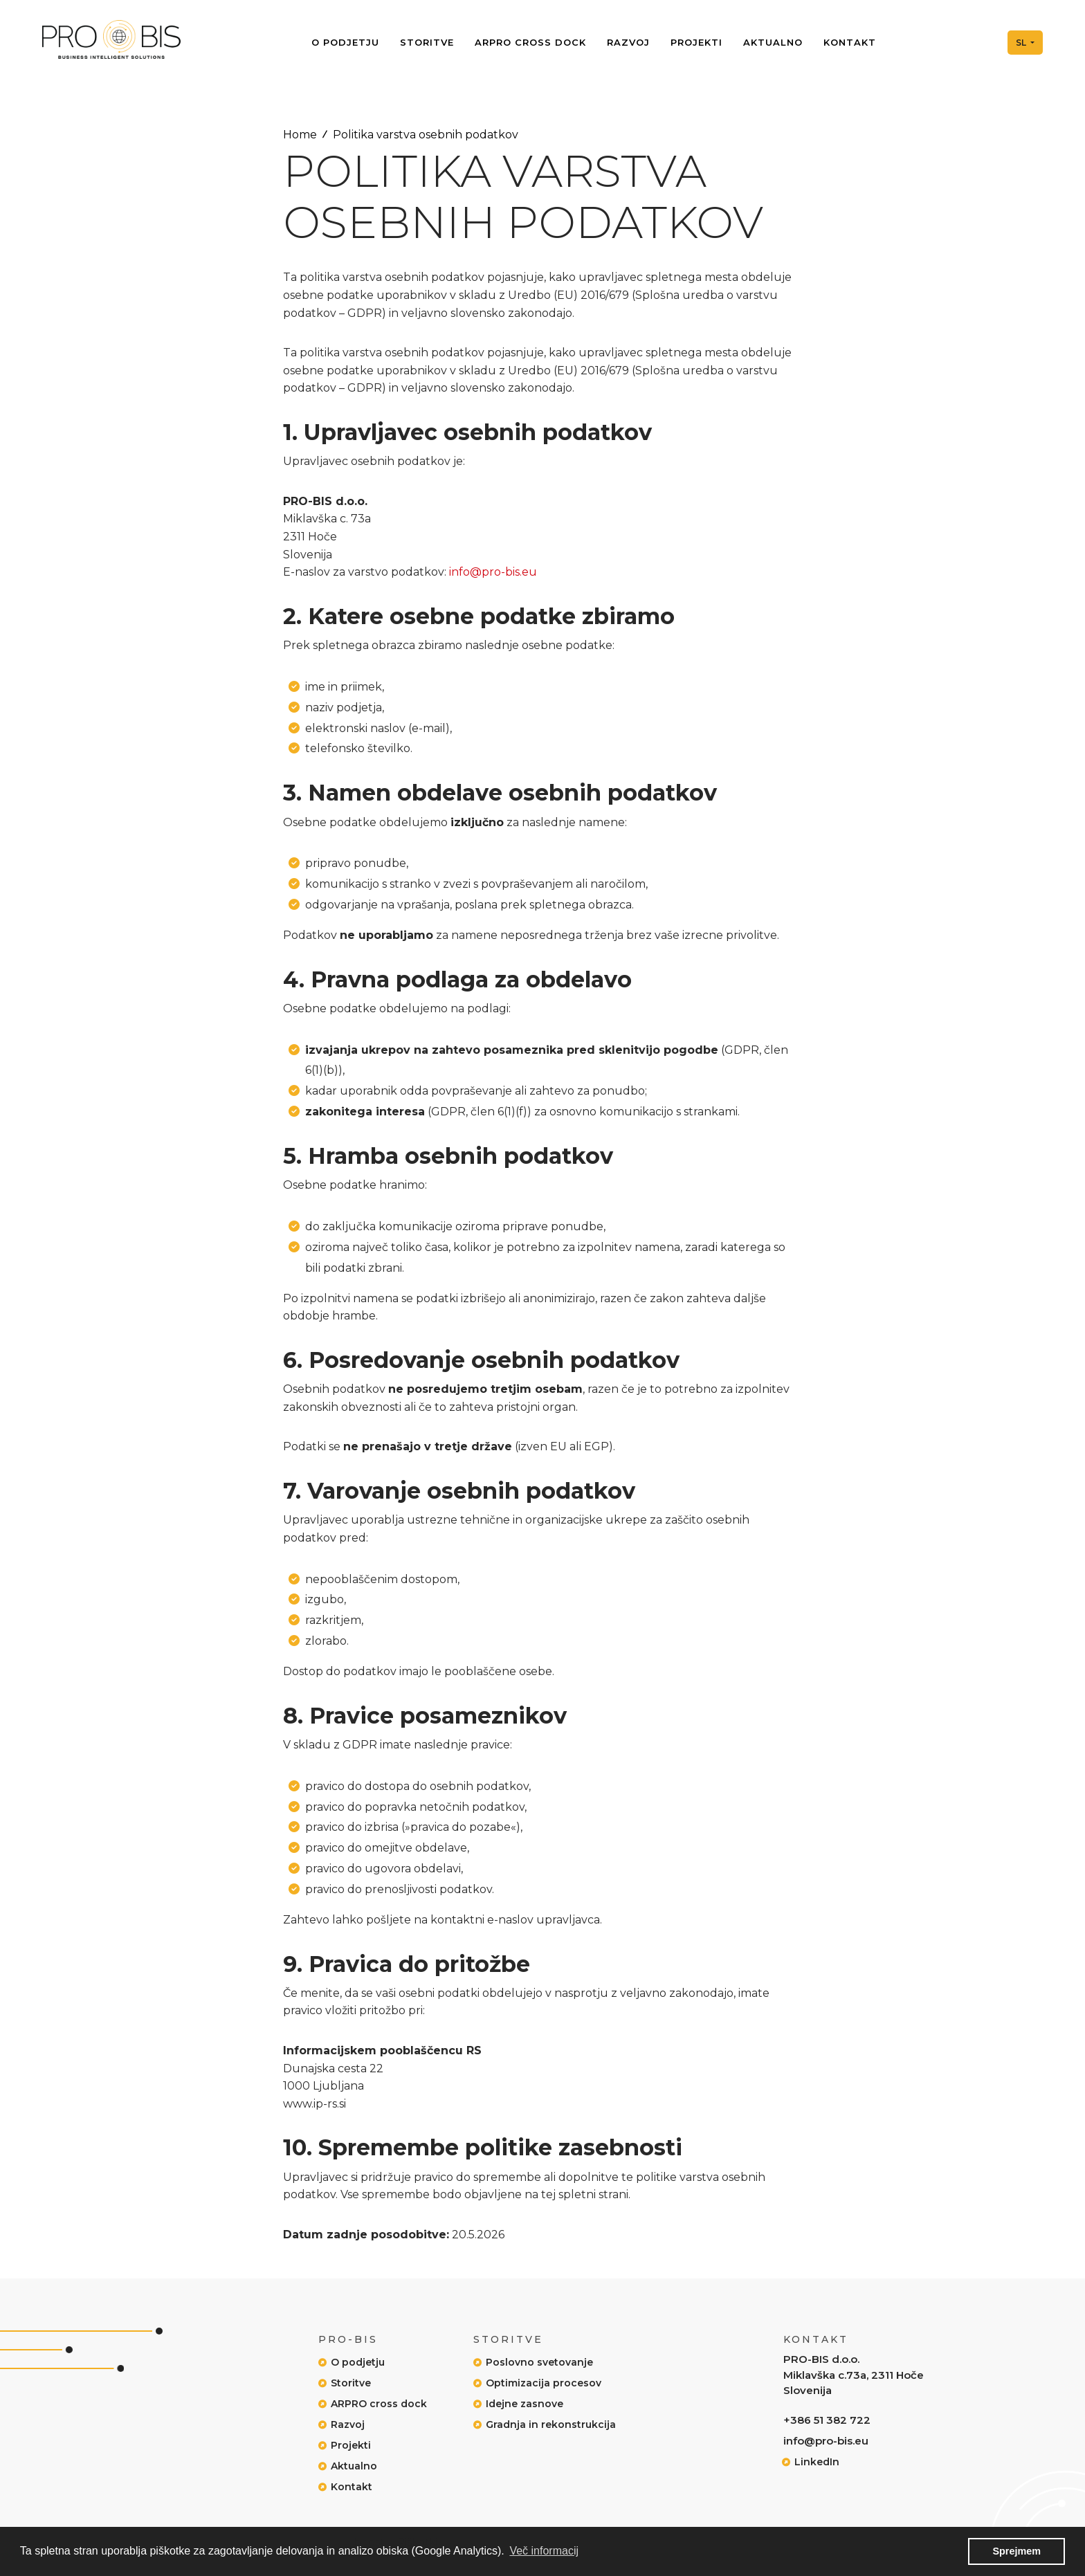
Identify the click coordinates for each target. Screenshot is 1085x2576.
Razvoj (628, 42)
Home (300, 134)
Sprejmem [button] (1016, 2551)
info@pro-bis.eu (493, 571)
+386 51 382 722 (826, 2420)
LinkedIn (816, 2462)
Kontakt (849, 42)
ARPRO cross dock (530, 42)
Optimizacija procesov (543, 2383)
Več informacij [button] (543, 2551)
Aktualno (773, 42)
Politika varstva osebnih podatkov (425, 134)
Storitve (351, 2383)
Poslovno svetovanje (539, 2362)
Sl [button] (1019, 43)
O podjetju (345, 42)
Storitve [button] (427, 42)
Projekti (696, 42)
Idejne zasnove (524, 2403)
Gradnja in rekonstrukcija (551, 2424)
